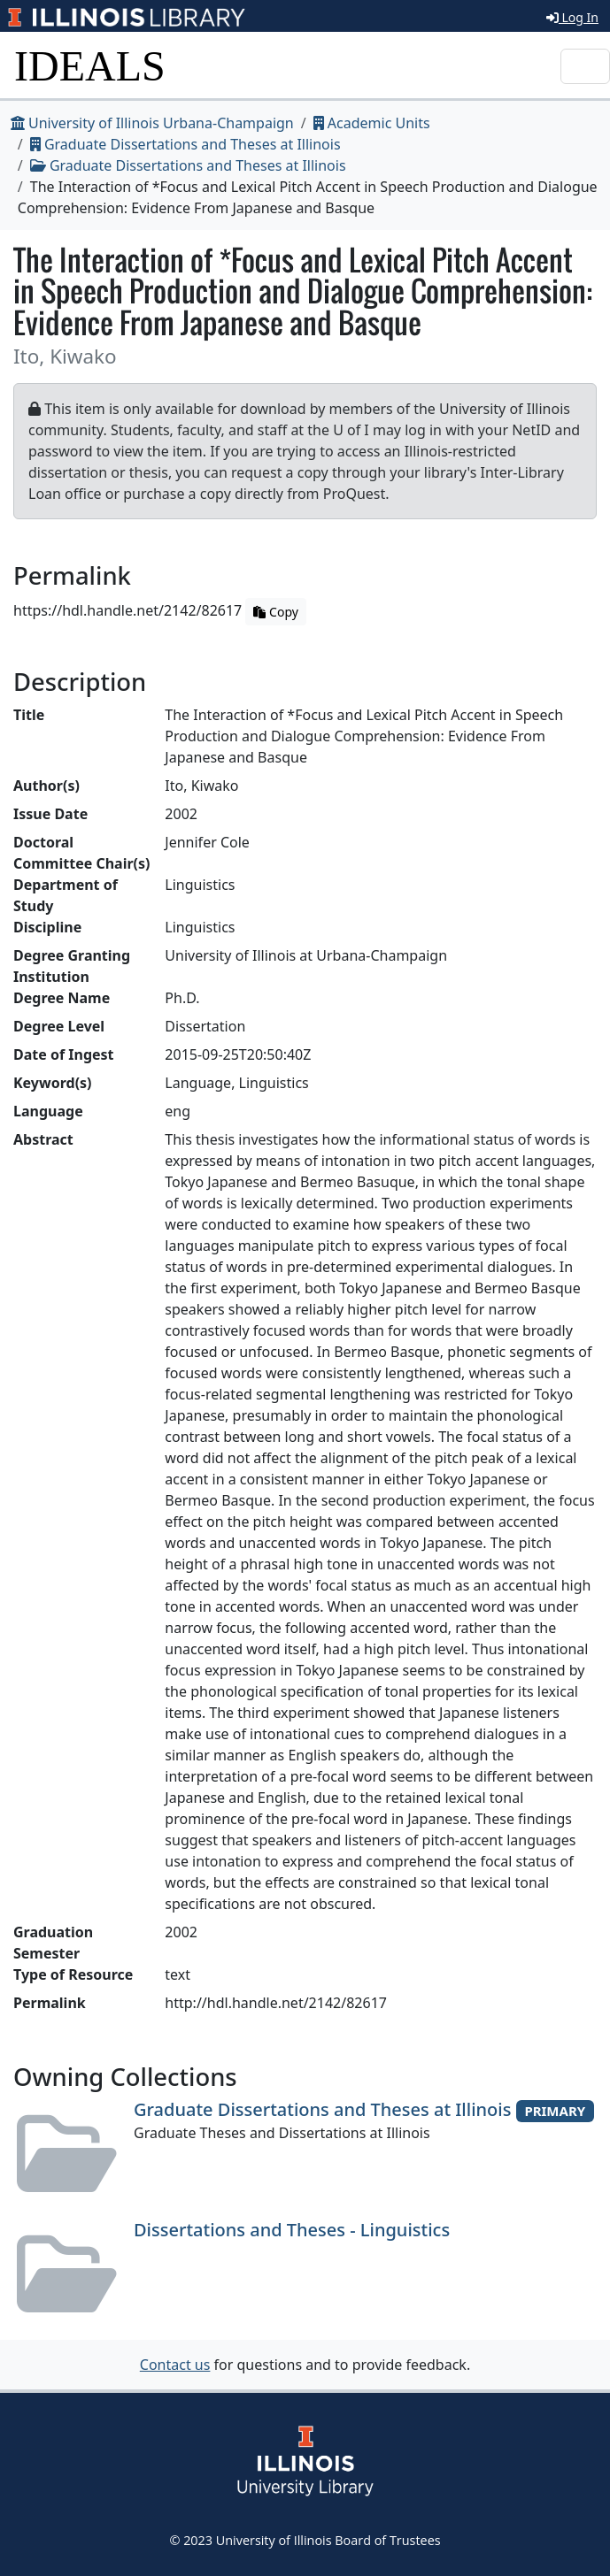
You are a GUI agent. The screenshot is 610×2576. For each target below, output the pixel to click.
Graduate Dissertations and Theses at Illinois (185, 144)
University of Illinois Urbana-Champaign (152, 123)
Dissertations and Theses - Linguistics (292, 2230)
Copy (275, 611)
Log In (572, 17)
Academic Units (371, 123)
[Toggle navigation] (585, 66)
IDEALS (90, 65)
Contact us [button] (175, 2364)
